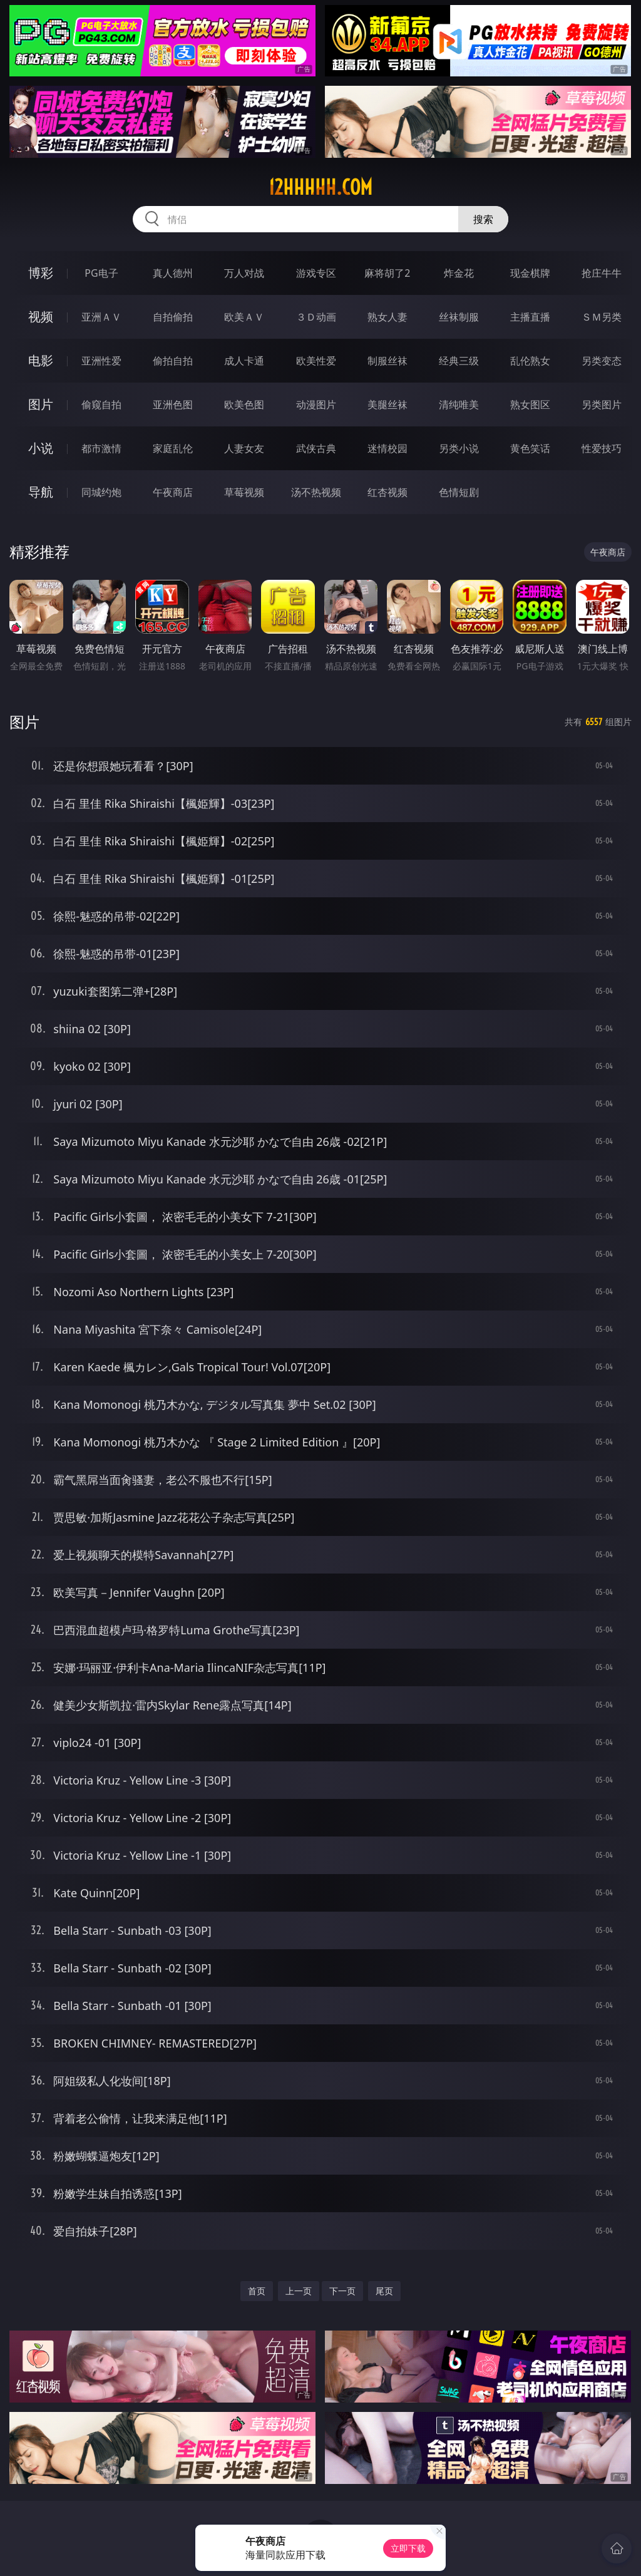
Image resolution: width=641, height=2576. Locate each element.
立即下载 (408, 2548)
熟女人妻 (387, 317)
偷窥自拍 (101, 404)
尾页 (384, 2291)
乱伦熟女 (530, 361)
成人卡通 (244, 361)
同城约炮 (101, 492)
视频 (40, 316)
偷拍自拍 (173, 361)
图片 (40, 404)
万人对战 (244, 273)
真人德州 (173, 273)
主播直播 (530, 317)
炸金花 (459, 273)
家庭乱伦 (173, 448)
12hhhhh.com (320, 187)
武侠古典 (316, 448)
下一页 (342, 2291)
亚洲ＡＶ (101, 317)
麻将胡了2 (387, 273)
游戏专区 (316, 273)
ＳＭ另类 (602, 317)
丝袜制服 (459, 317)
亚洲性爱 (101, 361)
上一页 (298, 2291)
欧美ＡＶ (244, 317)
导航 (40, 491)
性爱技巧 (602, 448)
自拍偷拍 (173, 317)
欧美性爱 (316, 361)
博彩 (40, 272)
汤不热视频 (316, 492)
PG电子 (101, 273)
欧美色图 (244, 404)
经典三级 (459, 361)
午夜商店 (173, 492)
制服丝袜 (387, 361)
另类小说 (459, 448)
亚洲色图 (173, 404)
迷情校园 (387, 448)
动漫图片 (316, 404)
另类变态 (602, 361)
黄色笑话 (530, 448)
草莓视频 (244, 492)
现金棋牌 (530, 273)
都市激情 (101, 448)
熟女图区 (530, 404)
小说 (40, 448)
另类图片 (602, 404)
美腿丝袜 (387, 404)
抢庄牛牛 (602, 273)
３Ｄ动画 (316, 317)
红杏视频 (387, 492)
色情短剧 (459, 492)
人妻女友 (244, 448)
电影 (40, 360)
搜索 (483, 219)
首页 (256, 2291)
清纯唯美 (459, 404)
